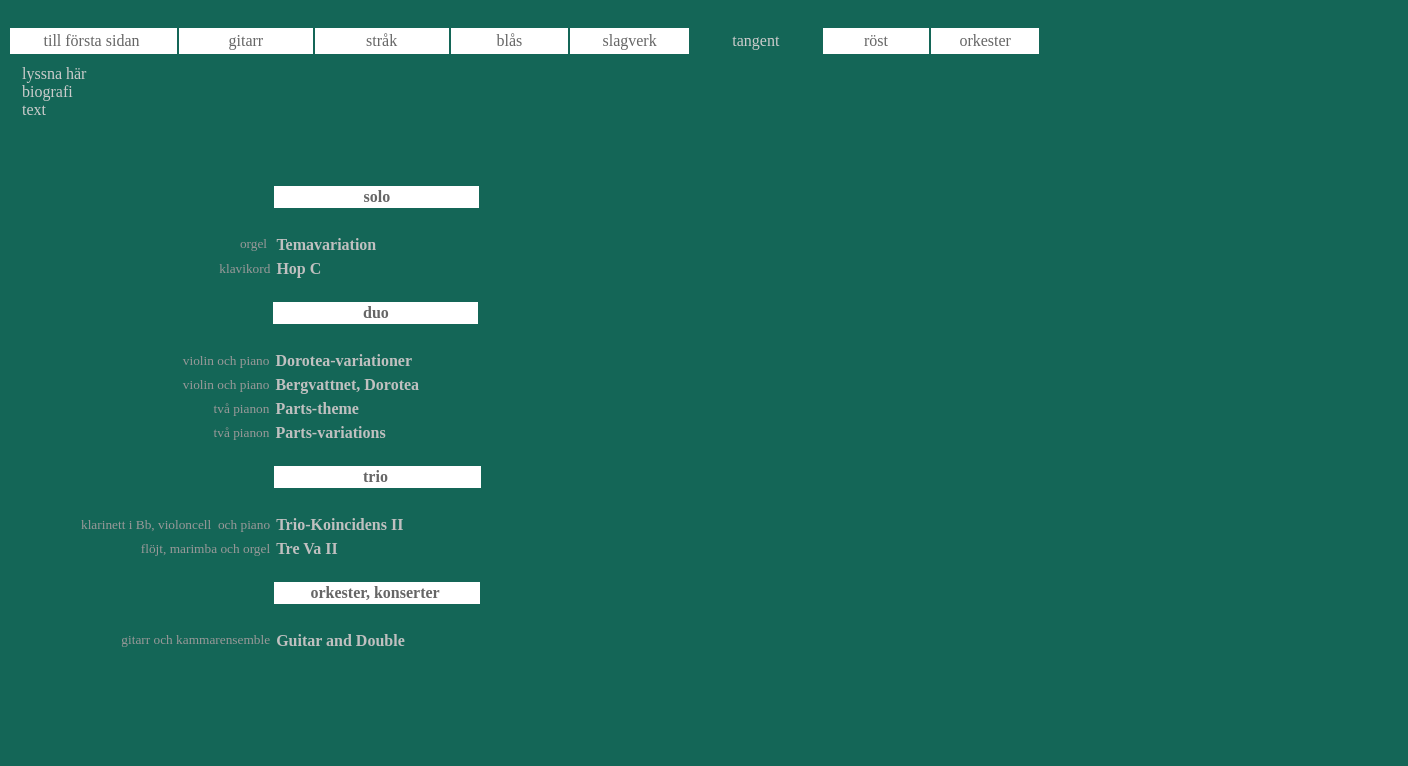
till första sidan (92, 40)
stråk (381, 40)
